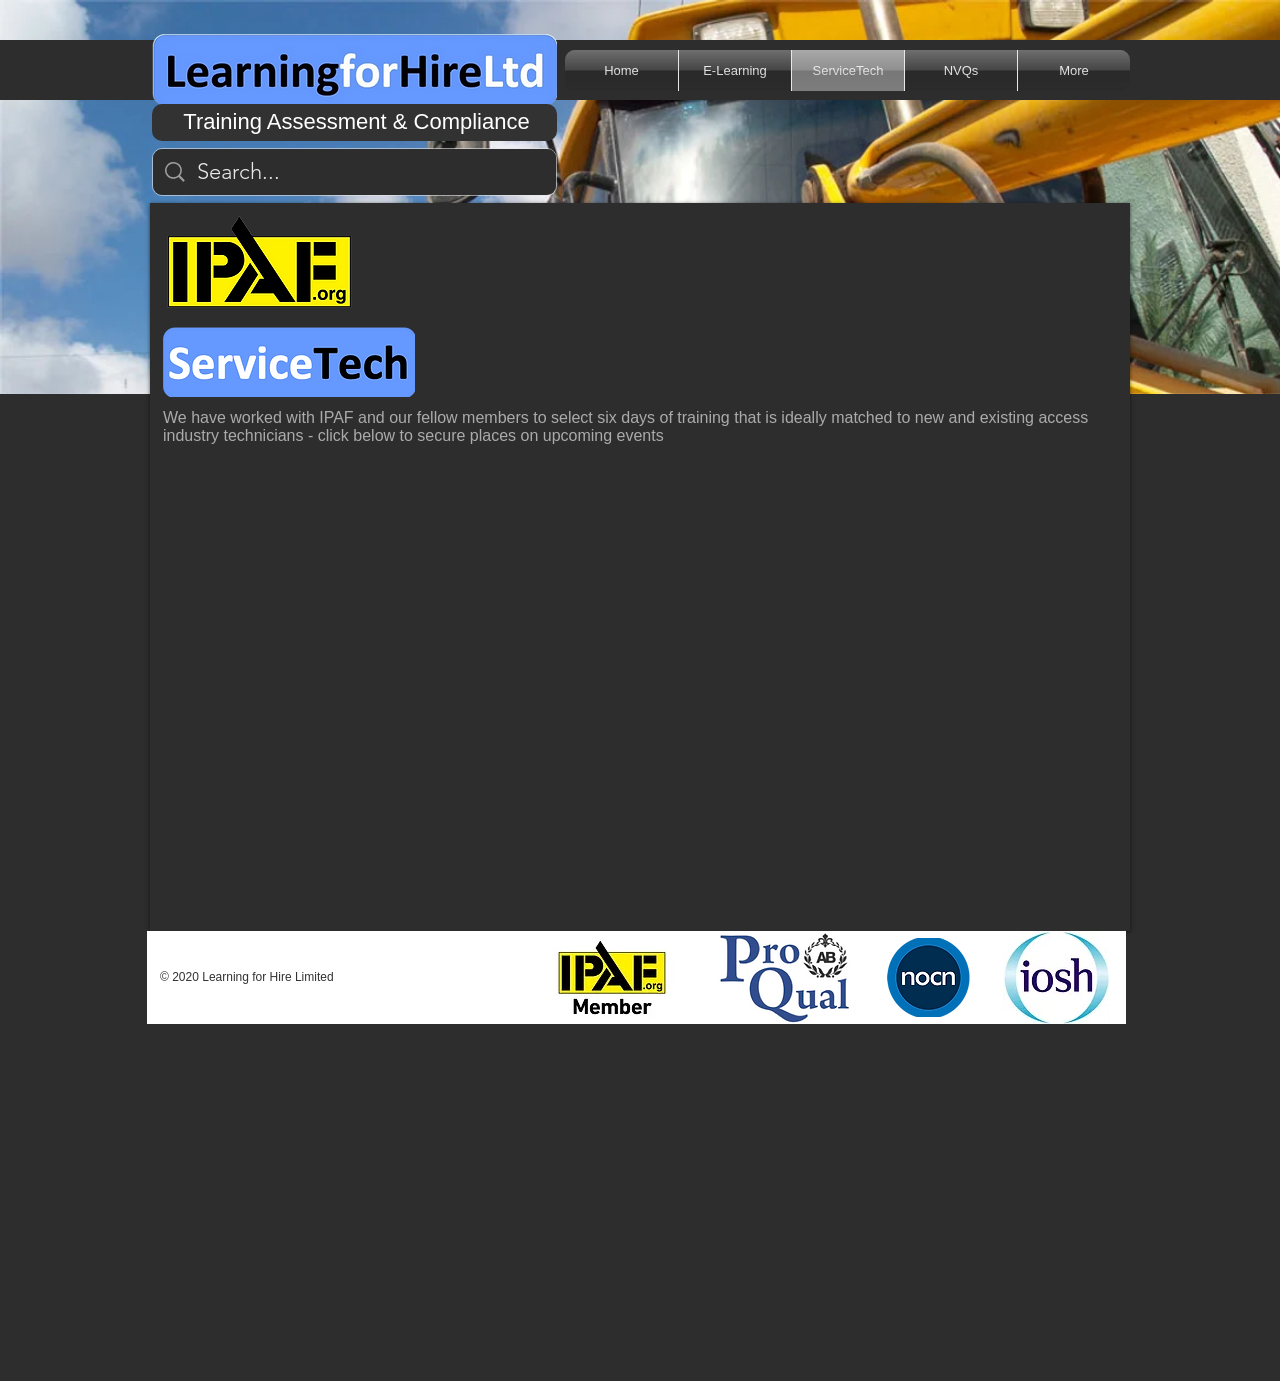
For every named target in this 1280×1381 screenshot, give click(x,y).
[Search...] (355, 172)
